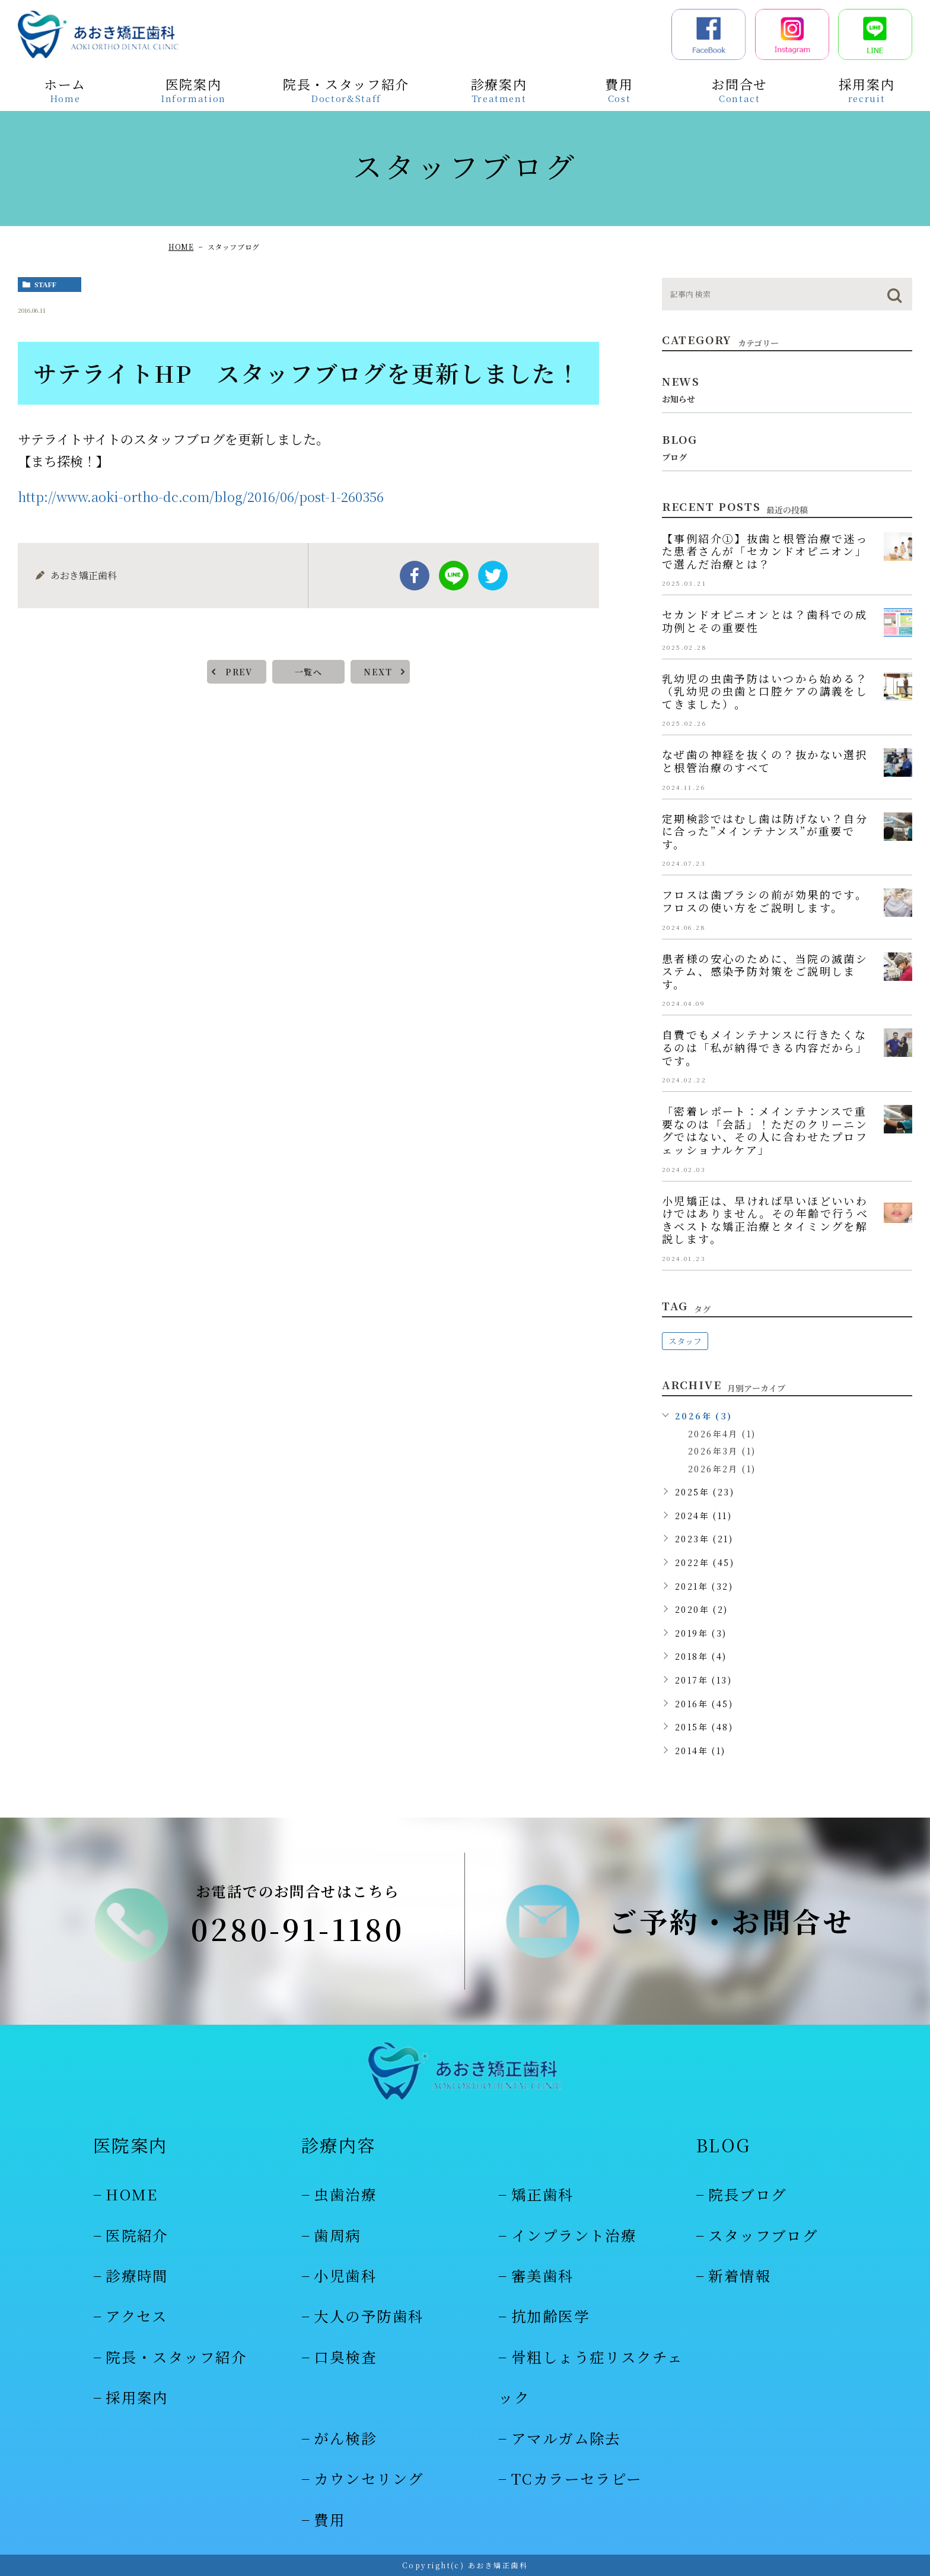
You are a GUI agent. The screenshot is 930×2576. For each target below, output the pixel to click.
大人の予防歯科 (368, 2315)
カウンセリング (368, 2478)
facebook (414, 575)
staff (45, 285)
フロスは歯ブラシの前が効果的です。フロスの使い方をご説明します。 (765, 901)
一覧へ (308, 672)
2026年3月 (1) (722, 1451)
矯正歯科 (542, 2194)
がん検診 (345, 2438)
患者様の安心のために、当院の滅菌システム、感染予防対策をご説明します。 (765, 971)
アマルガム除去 (566, 2438)
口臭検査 (345, 2356)
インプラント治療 (574, 2235)
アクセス (137, 2315)
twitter (493, 575)
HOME (180, 247)
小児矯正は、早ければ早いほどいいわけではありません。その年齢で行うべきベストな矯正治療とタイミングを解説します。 (765, 1220)
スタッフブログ (763, 2235)
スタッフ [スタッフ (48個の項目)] (685, 1341)
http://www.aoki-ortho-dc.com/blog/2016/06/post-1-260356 (201, 496)
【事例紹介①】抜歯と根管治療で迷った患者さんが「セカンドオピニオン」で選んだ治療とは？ (765, 551)
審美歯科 (542, 2275)
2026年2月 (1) (722, 1469)
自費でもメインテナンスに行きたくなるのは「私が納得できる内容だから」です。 (765, 1047)
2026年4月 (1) (722, 1434)
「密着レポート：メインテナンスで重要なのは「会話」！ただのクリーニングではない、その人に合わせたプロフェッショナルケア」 (765, 1130)
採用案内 (137, 2397)
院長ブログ (747, 2194)
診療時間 (137, 2275)
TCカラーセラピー (576, 2478)
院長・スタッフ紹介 (176, 2356)
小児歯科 (345, 2275)
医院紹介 (137, 2235)
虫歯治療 (345, 2194)
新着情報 (739, 2275)
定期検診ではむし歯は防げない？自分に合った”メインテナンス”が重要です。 (765, 831)
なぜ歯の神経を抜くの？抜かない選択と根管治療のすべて (765, 761)
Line (454, 575)
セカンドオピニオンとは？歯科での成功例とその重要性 (765, 620)
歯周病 (337, 2235)
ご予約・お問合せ (731, 1921)
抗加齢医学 (550, 2315)
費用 (329, 2519)
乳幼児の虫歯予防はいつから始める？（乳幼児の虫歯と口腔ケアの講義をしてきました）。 (765, 691)
